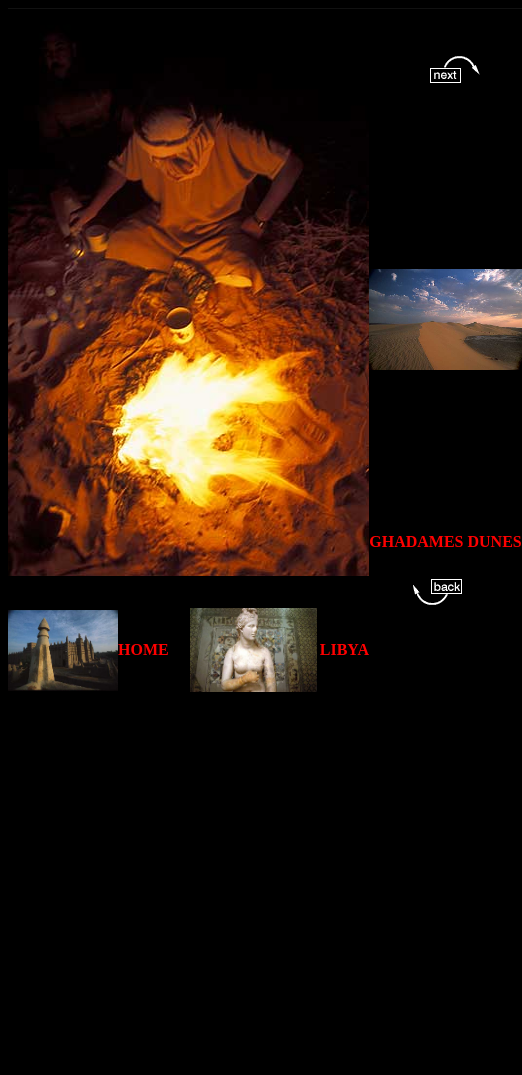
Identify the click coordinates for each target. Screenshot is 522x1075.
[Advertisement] (187, 879)
